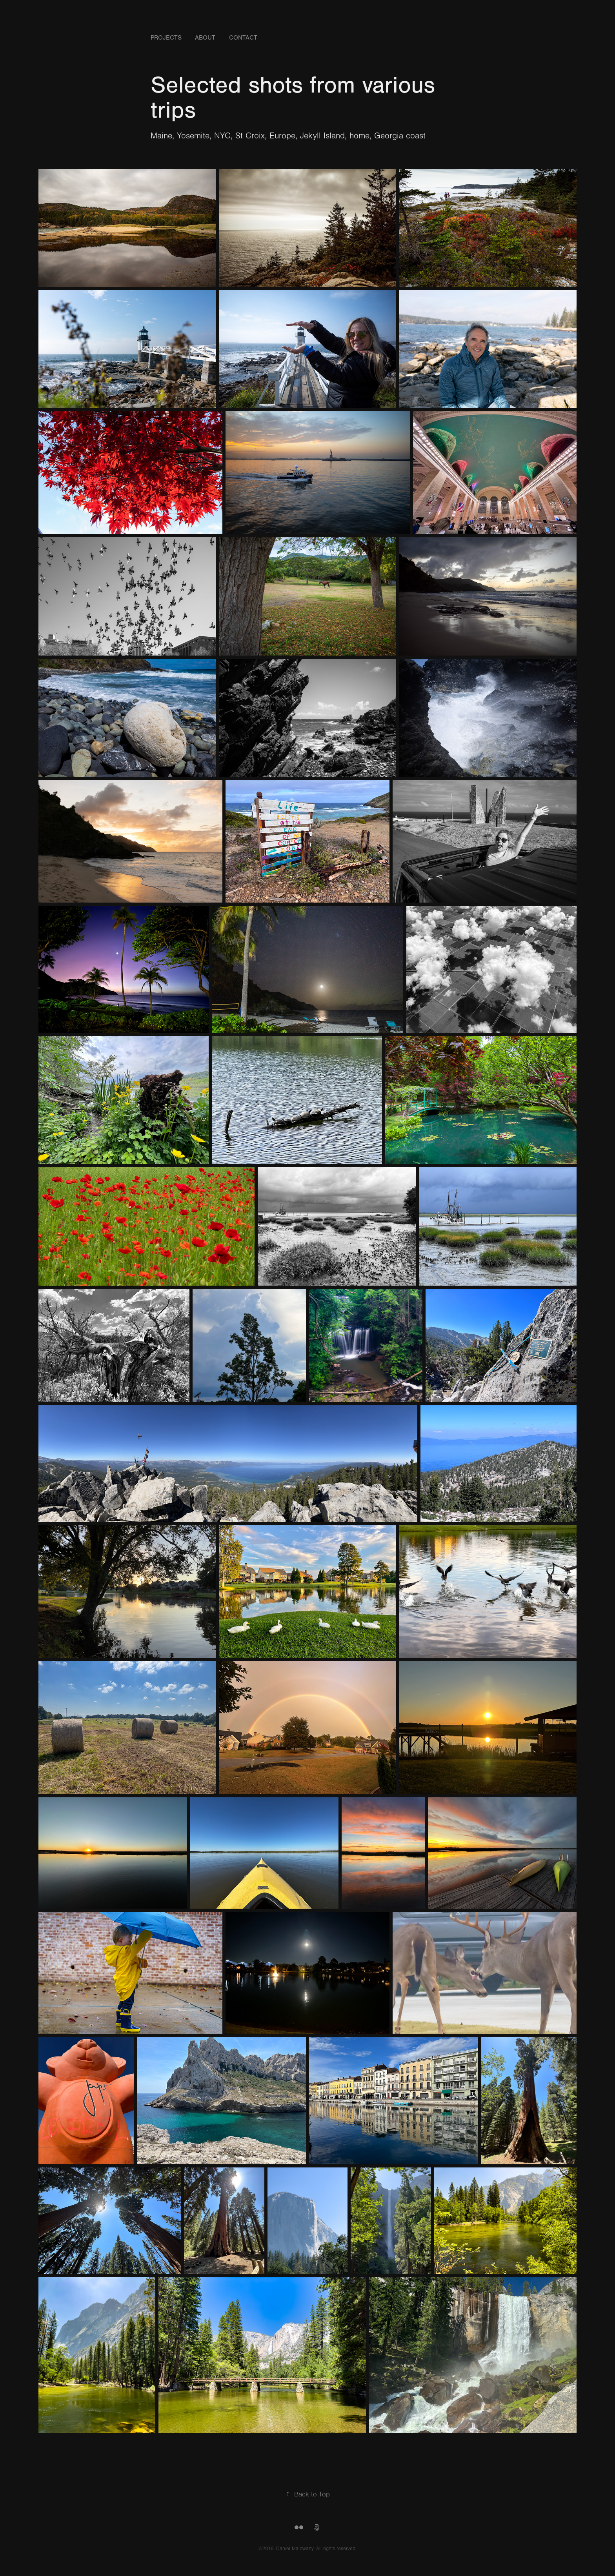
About (205, 37)
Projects (166, 37)
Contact (243, 37)
